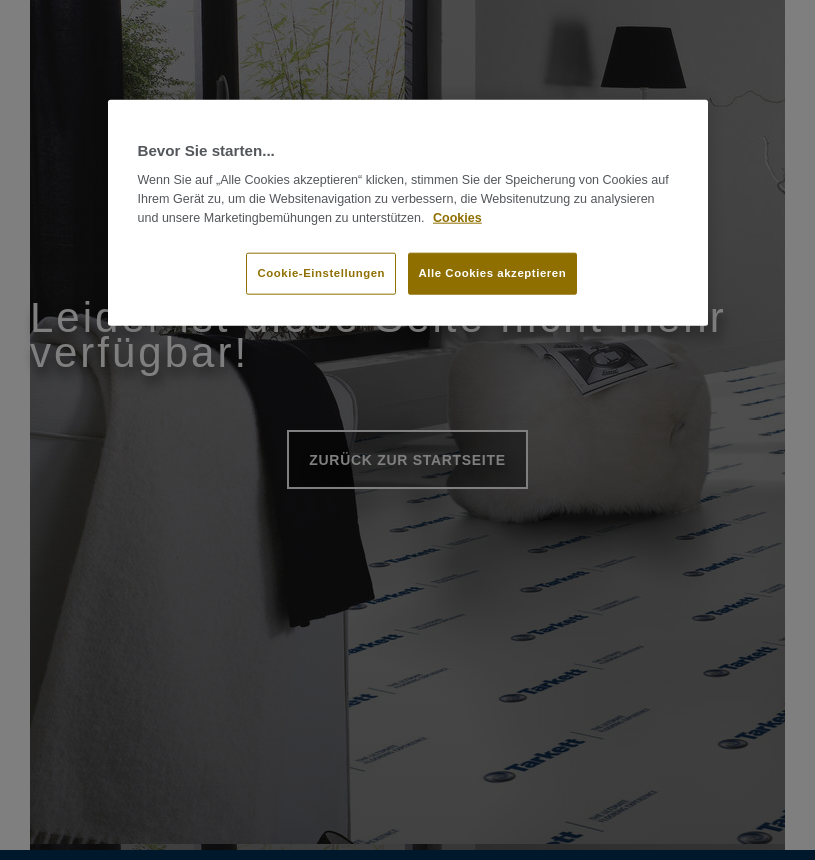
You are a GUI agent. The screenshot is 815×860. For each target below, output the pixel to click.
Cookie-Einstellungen (321, 272)
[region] (408, 213)
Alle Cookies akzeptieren (493, 272)
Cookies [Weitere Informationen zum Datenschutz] (457, 218)
